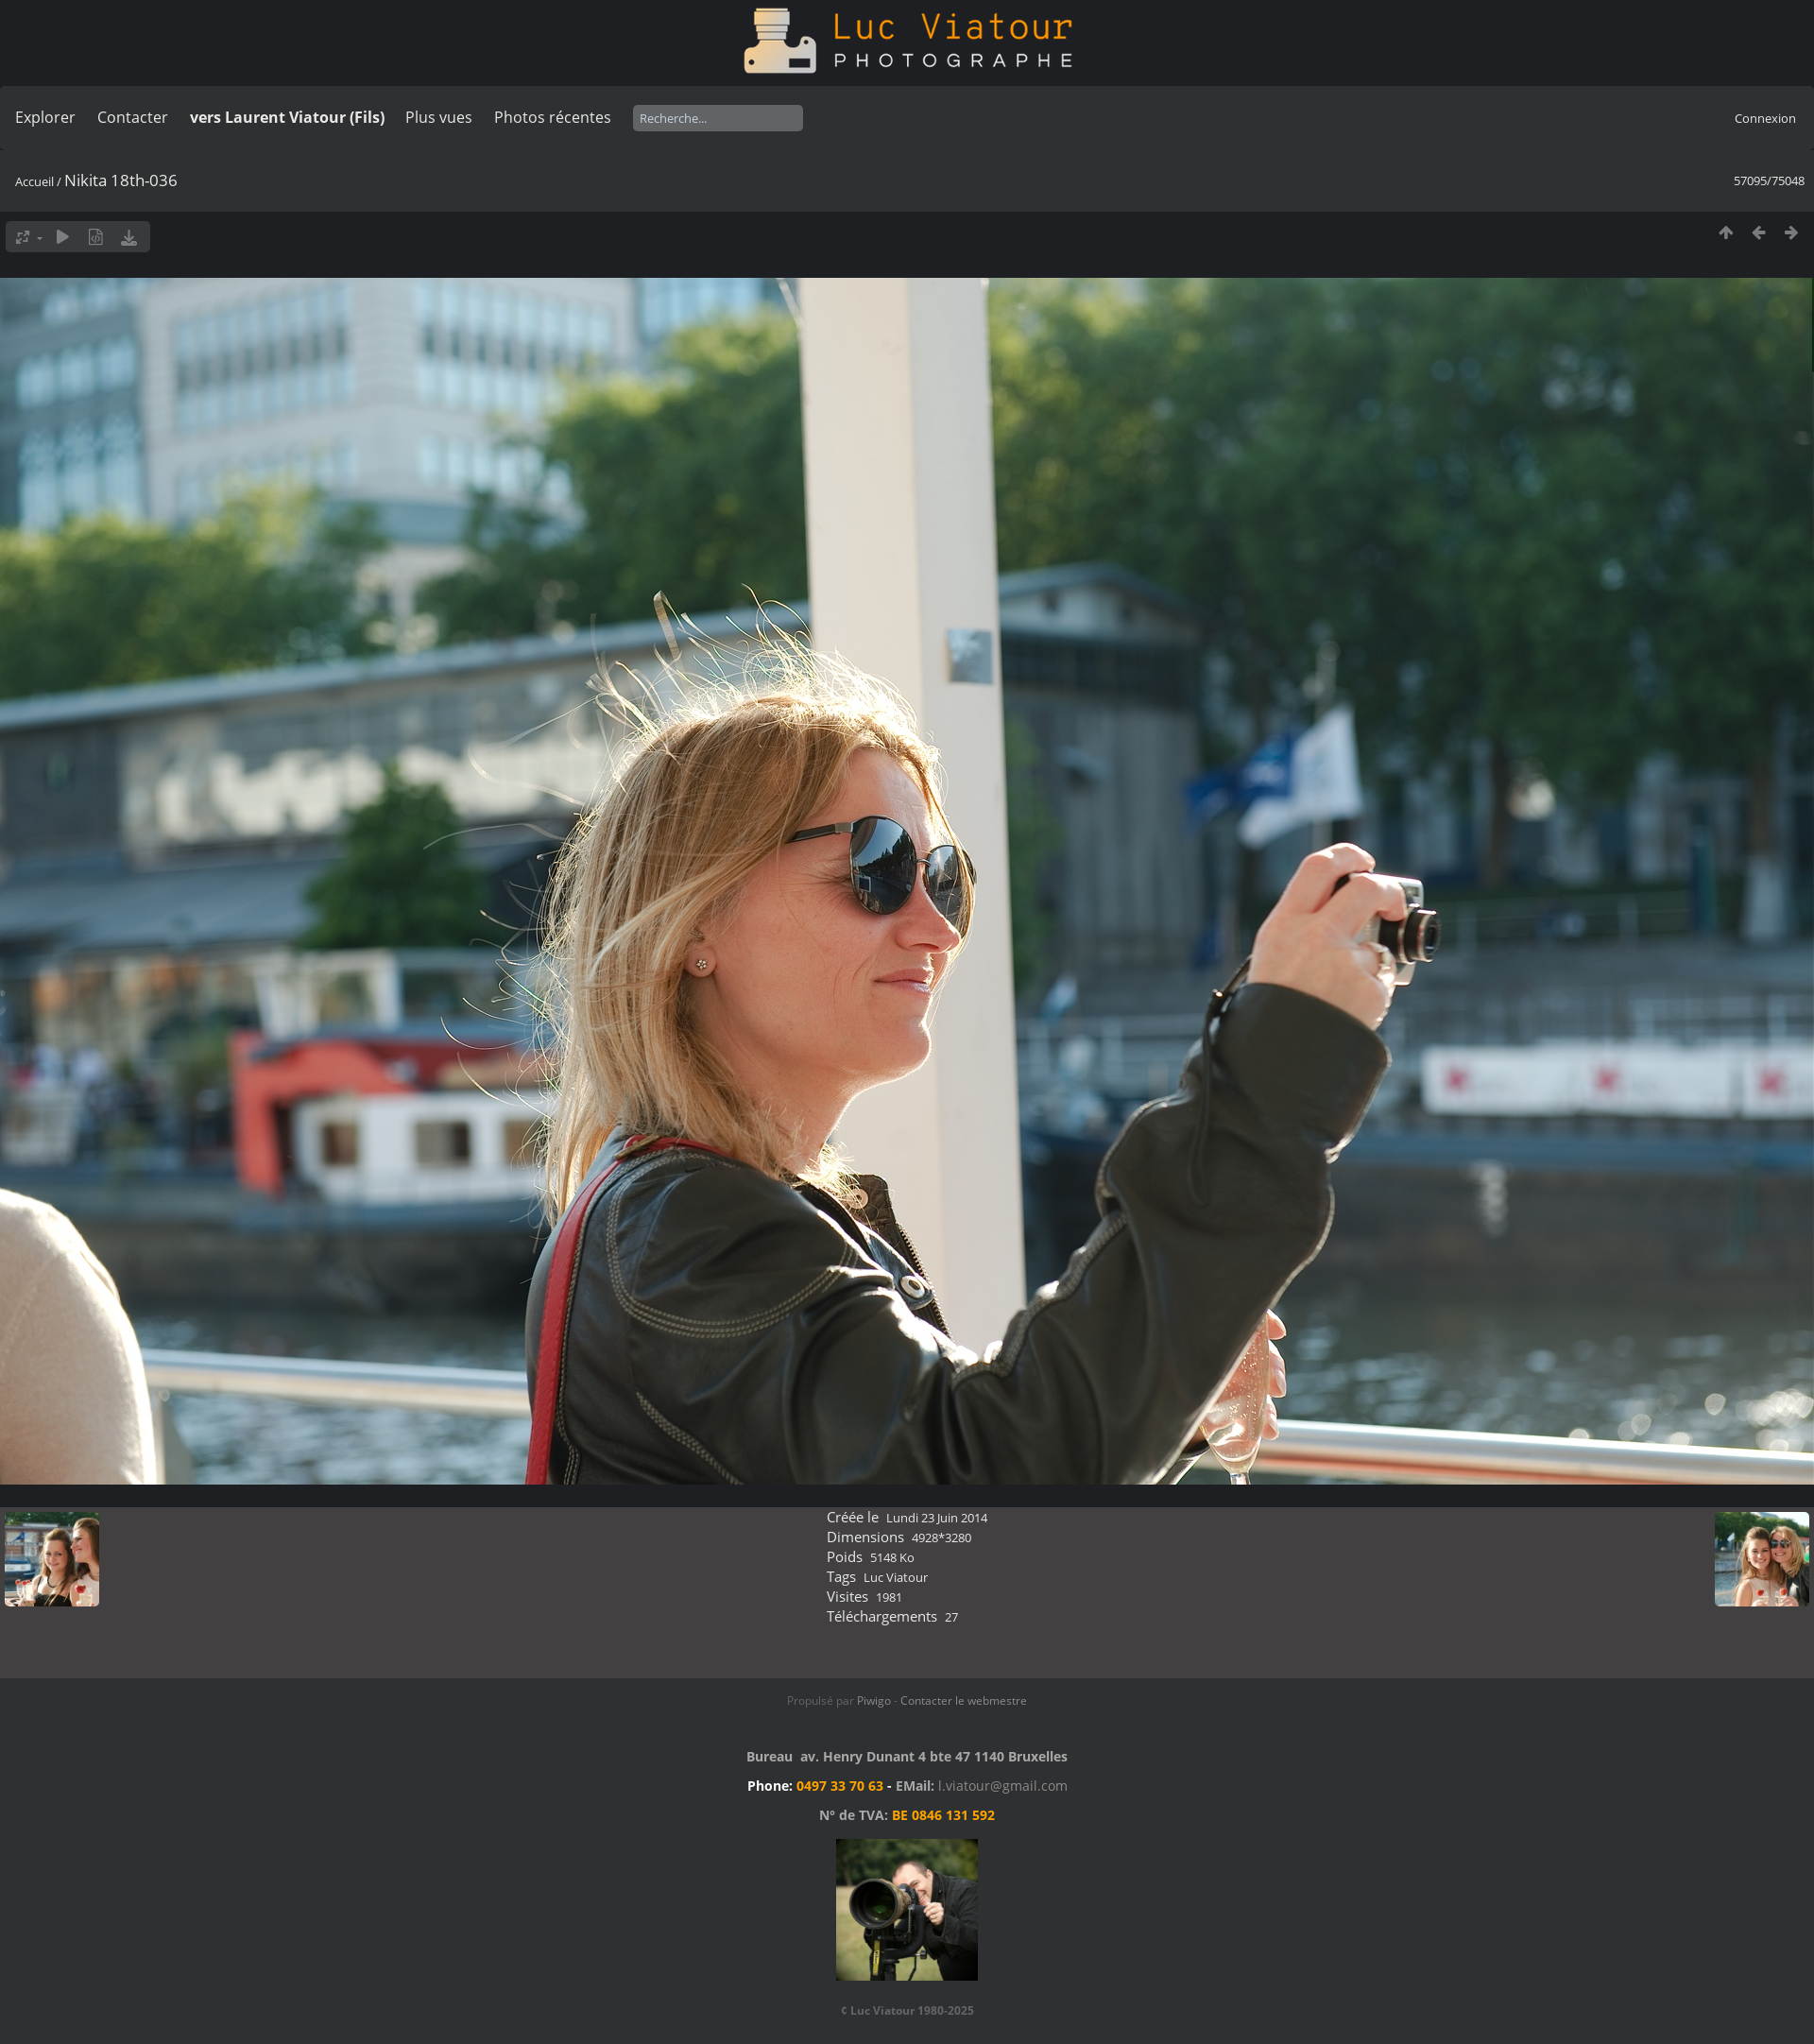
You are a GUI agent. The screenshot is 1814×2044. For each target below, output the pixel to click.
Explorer (45, 117)
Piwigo (874, 1700)
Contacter (132, 117)
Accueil (34, 181)
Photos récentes (552, 117)
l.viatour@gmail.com (1003, 1786)
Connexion (1765, 118)
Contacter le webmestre (963, 1700)
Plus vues (438, 117)
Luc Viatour (896, 1577)
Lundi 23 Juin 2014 (936, 1517)
